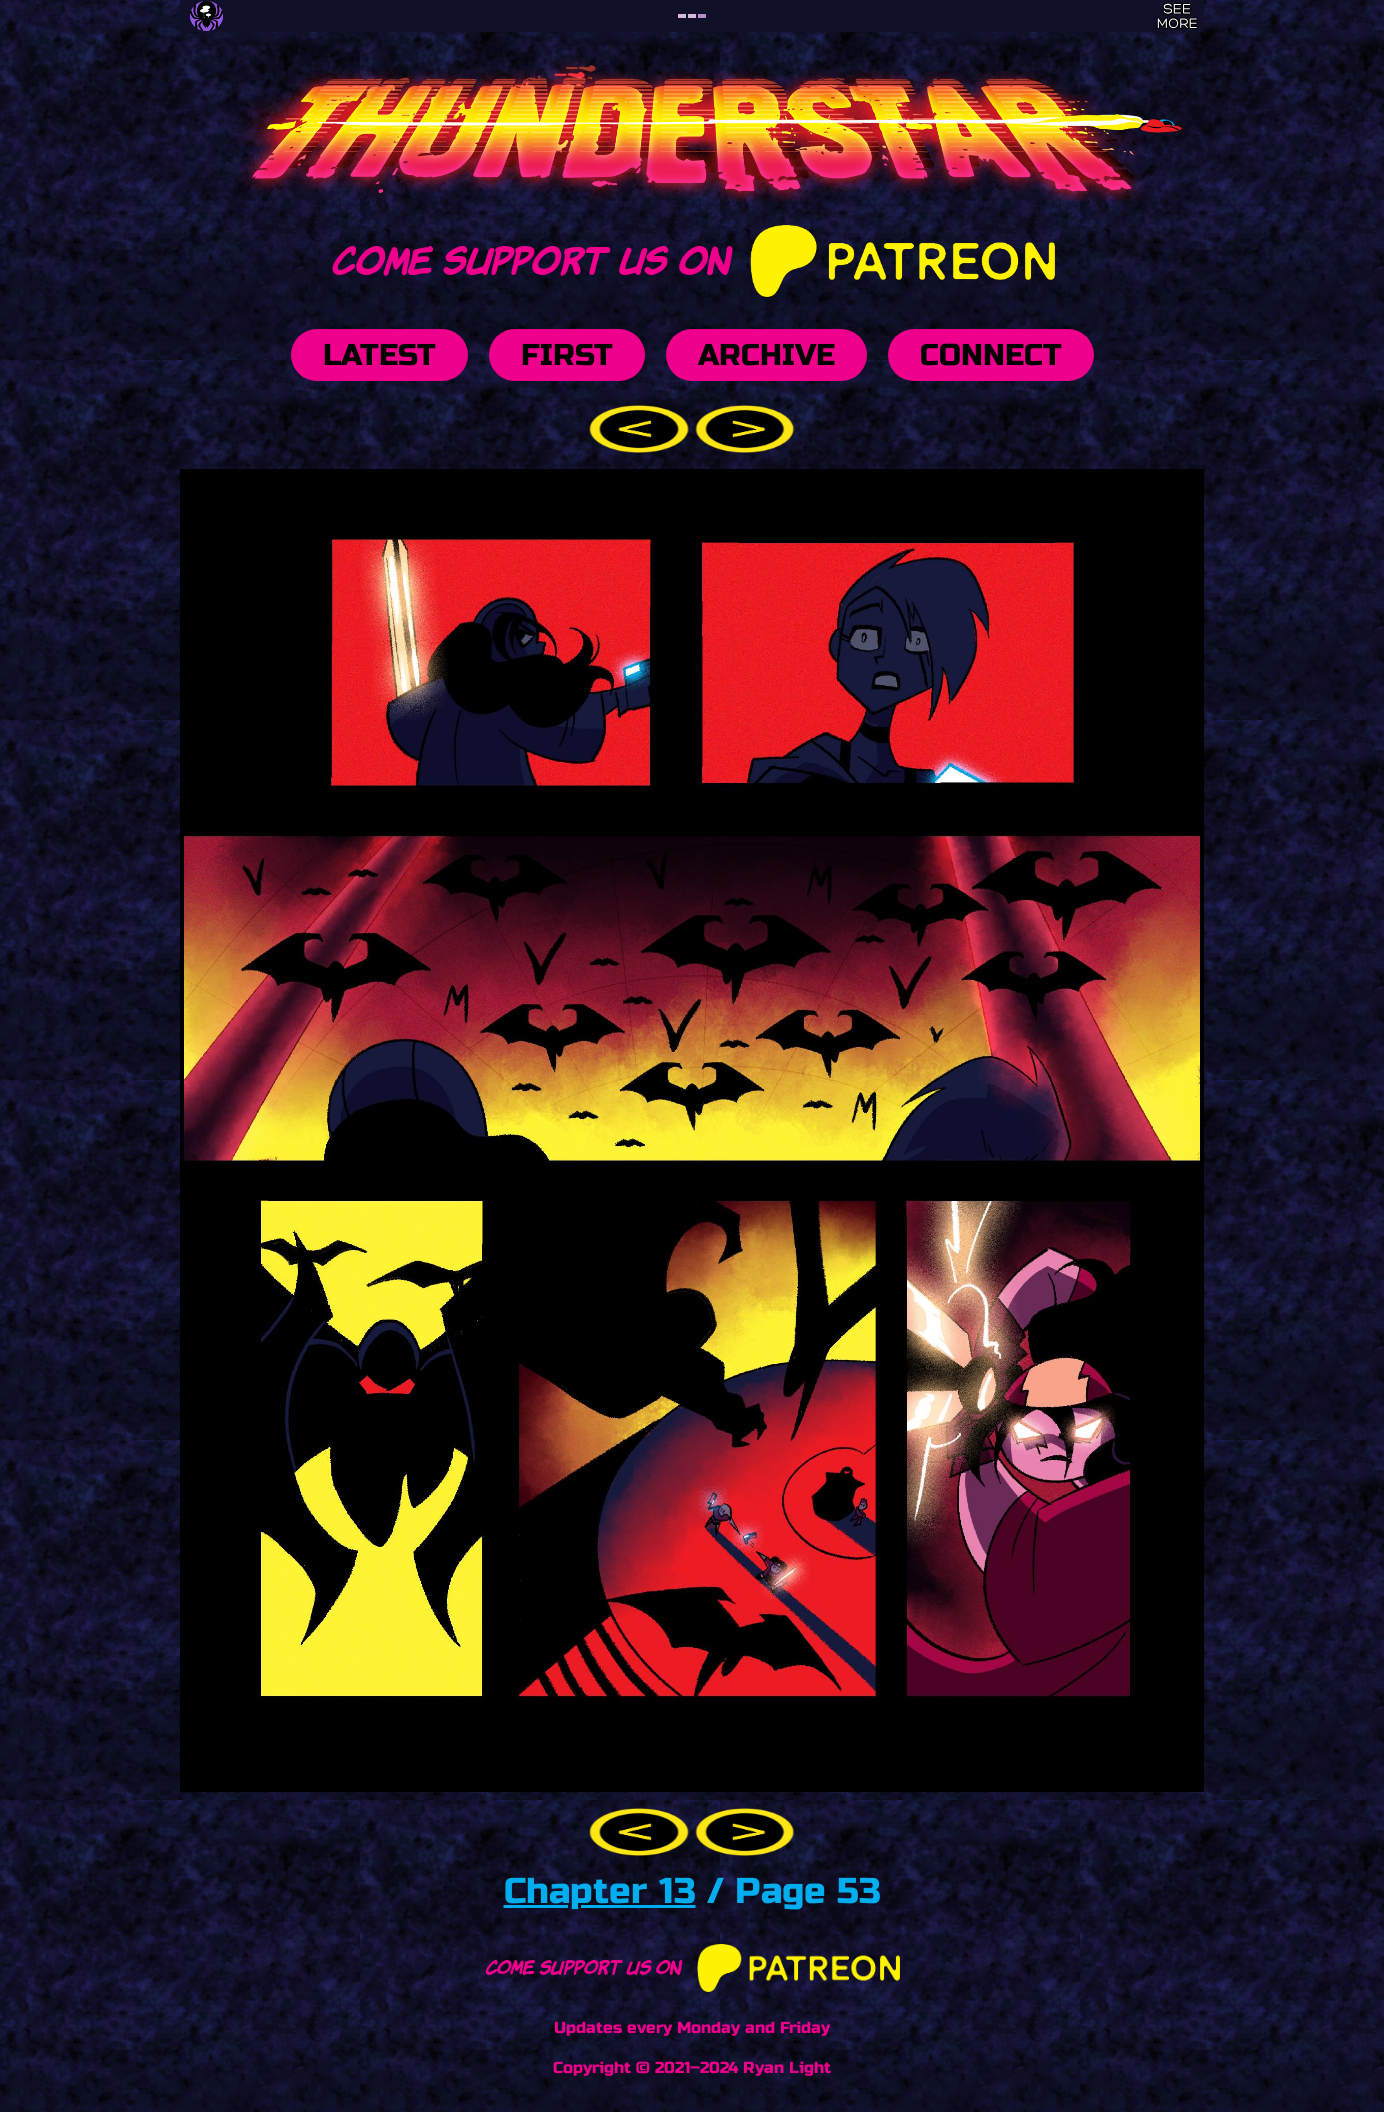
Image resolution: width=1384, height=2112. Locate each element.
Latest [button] (379, 355)
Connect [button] (991, 355)
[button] (642, 427)
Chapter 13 (600, 1891)
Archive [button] (766, 355)
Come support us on (691, 257)
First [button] (567, 355)
